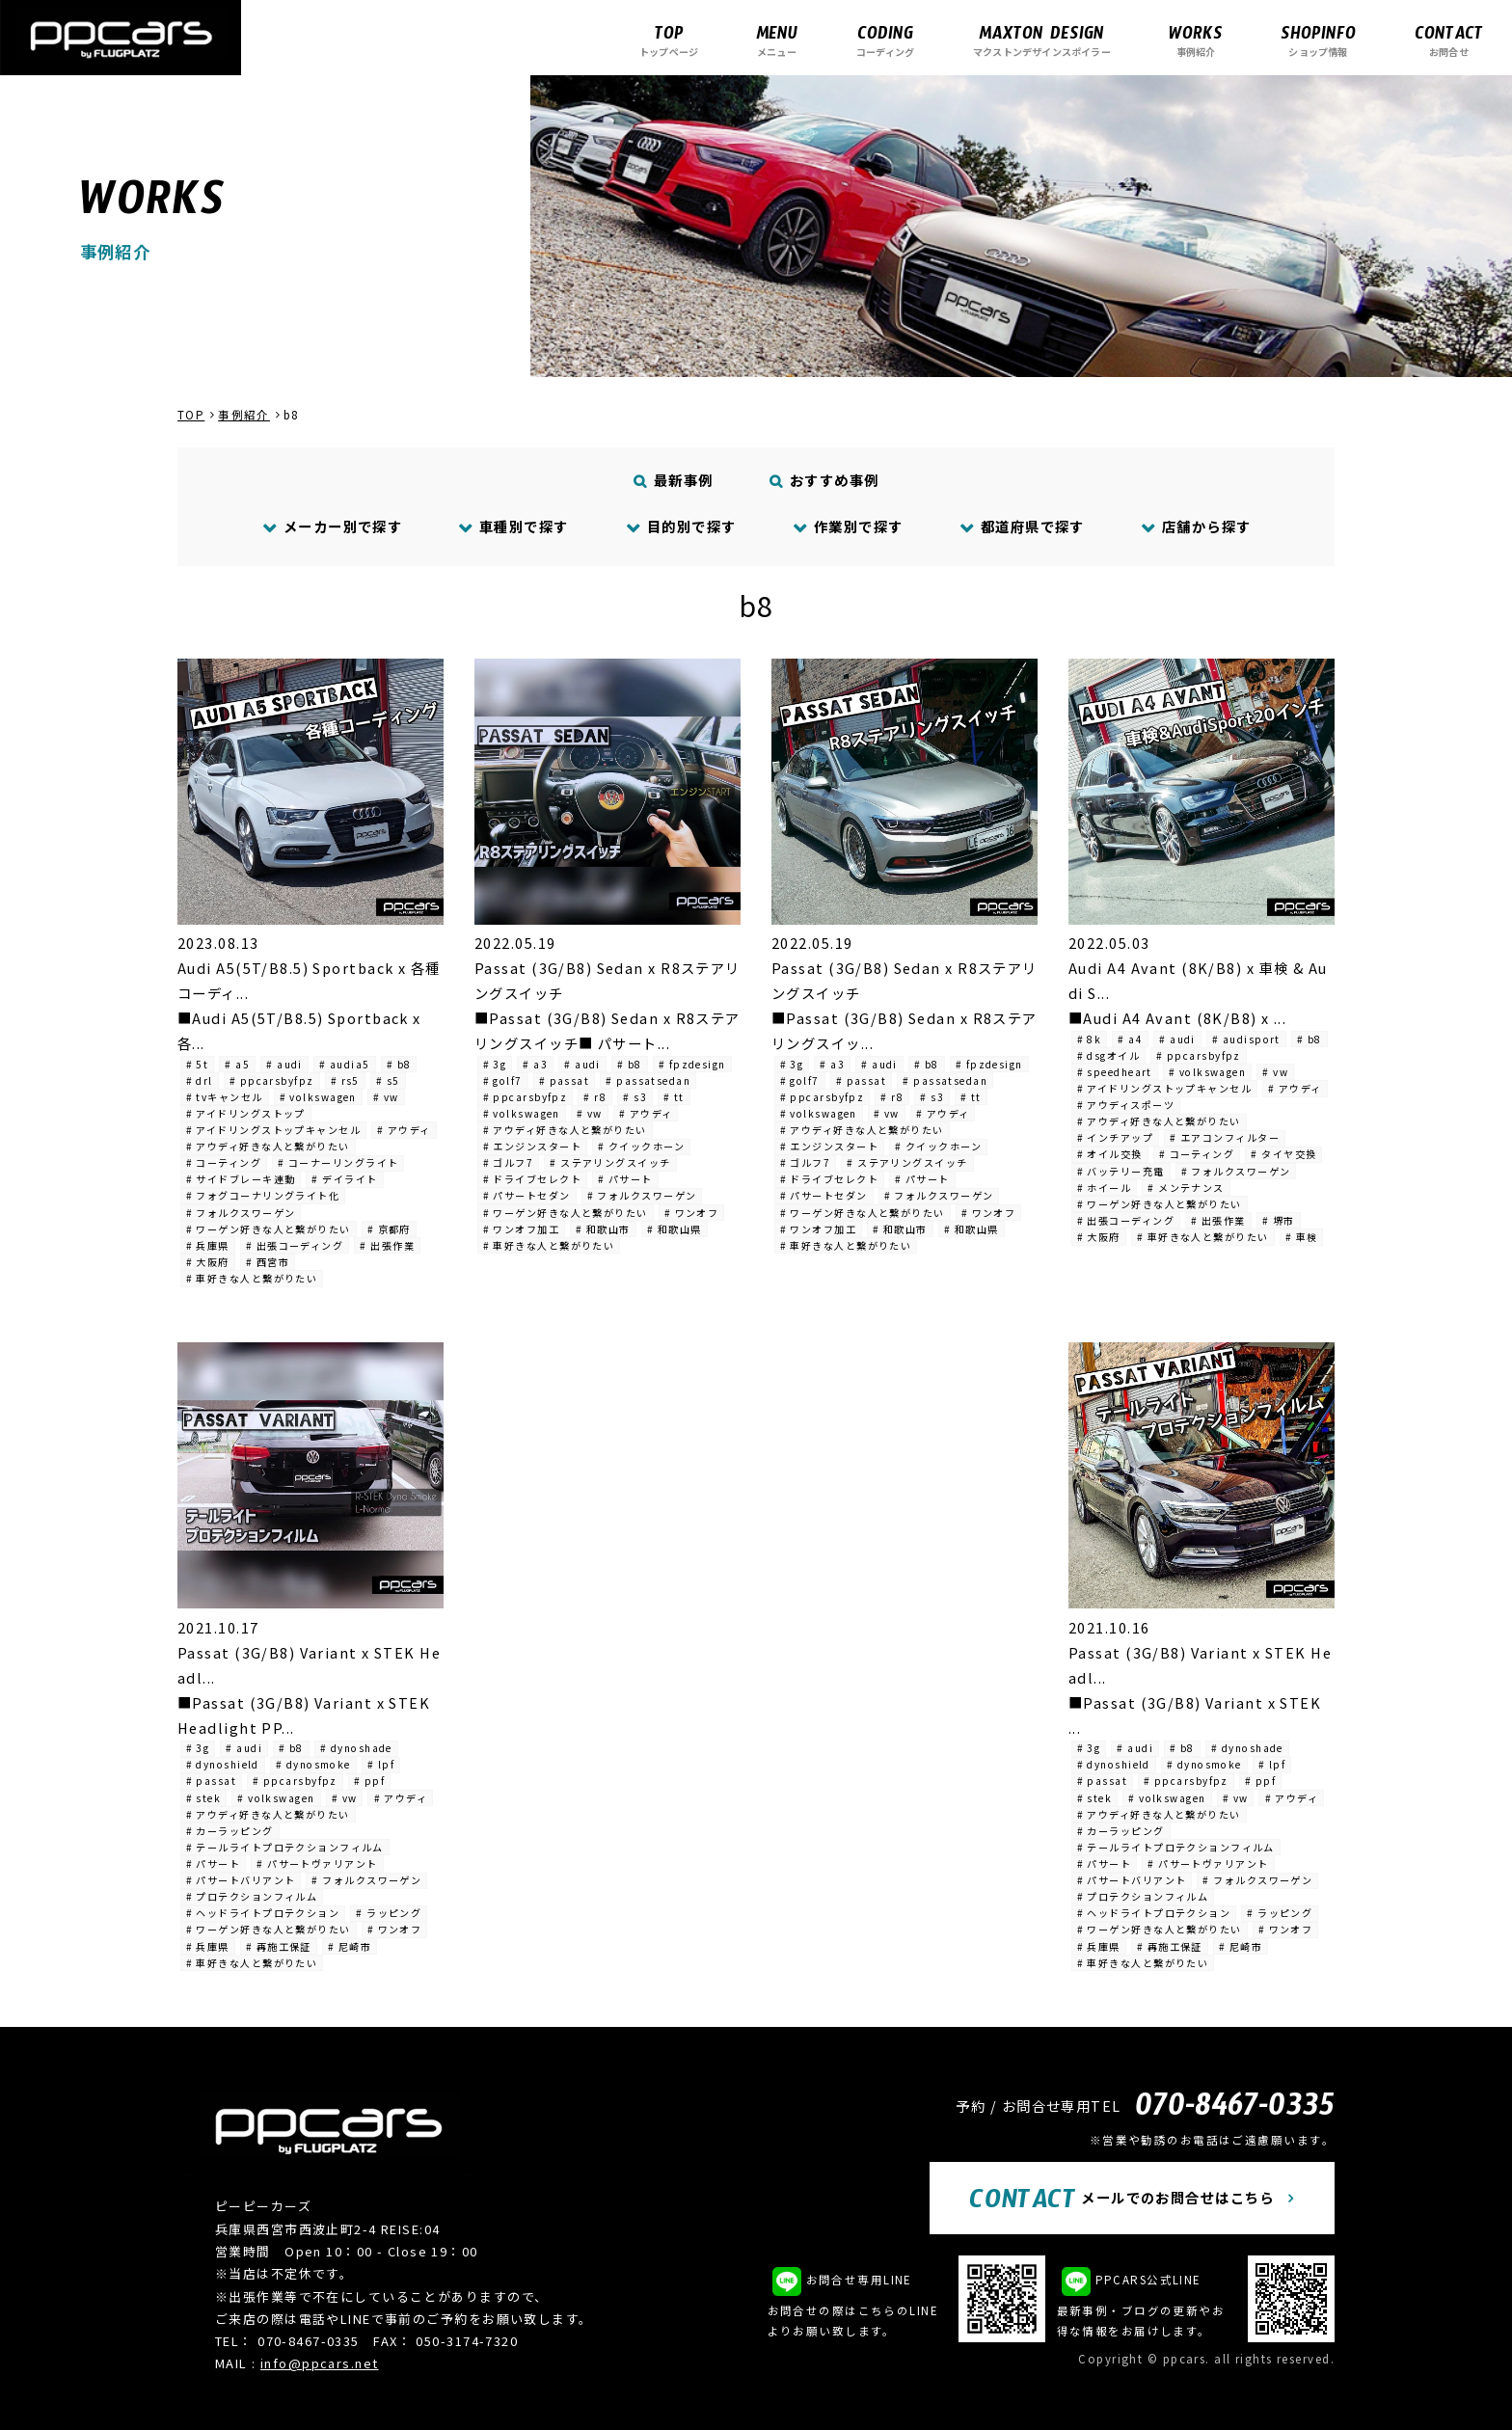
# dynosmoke (313, 1764)
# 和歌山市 (603, 1229)
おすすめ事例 (824, 480)
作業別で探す (848, 526)
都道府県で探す (1021, 526)
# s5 (388, 1080)
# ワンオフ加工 (521, 1229)
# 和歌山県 (674, 1229)
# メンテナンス (1186, 1187)
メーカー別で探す (332, 526)
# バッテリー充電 (1121, 1171)
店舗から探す (1196, 526)
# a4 (1130, 1039)
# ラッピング (388, 1912)
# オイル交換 (1110, 1154)
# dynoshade (356, 1748)
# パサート (625, 1179)
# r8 (595, 1097)
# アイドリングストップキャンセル (273, 1129)
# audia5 (344, 1064)
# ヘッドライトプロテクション (263, 1912)
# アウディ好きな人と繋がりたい (268, 1146)
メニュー (776, 40)
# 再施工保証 (278, 1946)
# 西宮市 (267, 1262)
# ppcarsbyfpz (272, 1080)
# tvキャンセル (224, 1097)
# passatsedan (648, 1080)
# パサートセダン (527, 1195)
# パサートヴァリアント (316, 1863)
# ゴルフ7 (508, 1162)
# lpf (380, 1764)
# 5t (197, 1064)
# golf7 (503, 1080)
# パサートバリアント (241, 1880)
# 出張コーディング (294, 1245)
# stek (204, 1798)
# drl (199, 1080)
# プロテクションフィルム (252, 1896)
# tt (674, 1097)
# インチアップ (1115, 1137)
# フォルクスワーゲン (241, 1212)
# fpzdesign (692, 1064)
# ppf (369, 1780)
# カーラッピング (230, 1830)
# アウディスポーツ (1125, 1104)
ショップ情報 (1318, 40)
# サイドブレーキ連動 (241, 1179)
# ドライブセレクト (532, 1179)
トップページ (668, 40)
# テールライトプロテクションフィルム (285, 1847)
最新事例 (674, 480)
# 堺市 (1278, 1220)
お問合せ (1449, 40)
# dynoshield (222, 1764)
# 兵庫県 (208, 1245)
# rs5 (345, 1080)
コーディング (885, 40)
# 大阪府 (208, 1262)
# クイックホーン (641, 1146)
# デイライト (344, 1179)
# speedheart (1114, 1072)
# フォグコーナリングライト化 (263, 1195)
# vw (386, 1097)
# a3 (535, 1064)
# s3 (635, 1097)
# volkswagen (318, 1097)
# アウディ (404, 1129)
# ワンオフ (691, 1212)
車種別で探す (514, 526)
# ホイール (1104, 1187)
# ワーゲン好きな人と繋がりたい (268, 1229)
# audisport (1246, 1039)
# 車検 (1301, 1236)
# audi (284, 1064)
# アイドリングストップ (246, 1113)
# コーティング (224, 1162)
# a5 (237, 1064)
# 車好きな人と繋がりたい (252, 1278)
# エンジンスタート (532, 1146)
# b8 (399, 1064)
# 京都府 (389, 1229)
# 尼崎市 (349, 1946)
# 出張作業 (387, 1245)
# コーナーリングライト (338, 1162)
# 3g (495, 1064)
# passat (564, 1080)
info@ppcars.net (319, 2363)
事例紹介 (1196, 40)
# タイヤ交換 (1283, 1154)
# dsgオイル (1109, 1055)
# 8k (1089, 1039)
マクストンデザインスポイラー (1042, 40)
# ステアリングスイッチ (610, 1162)
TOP (190, 414)
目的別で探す (681, 526)
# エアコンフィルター (1225, 1137)
